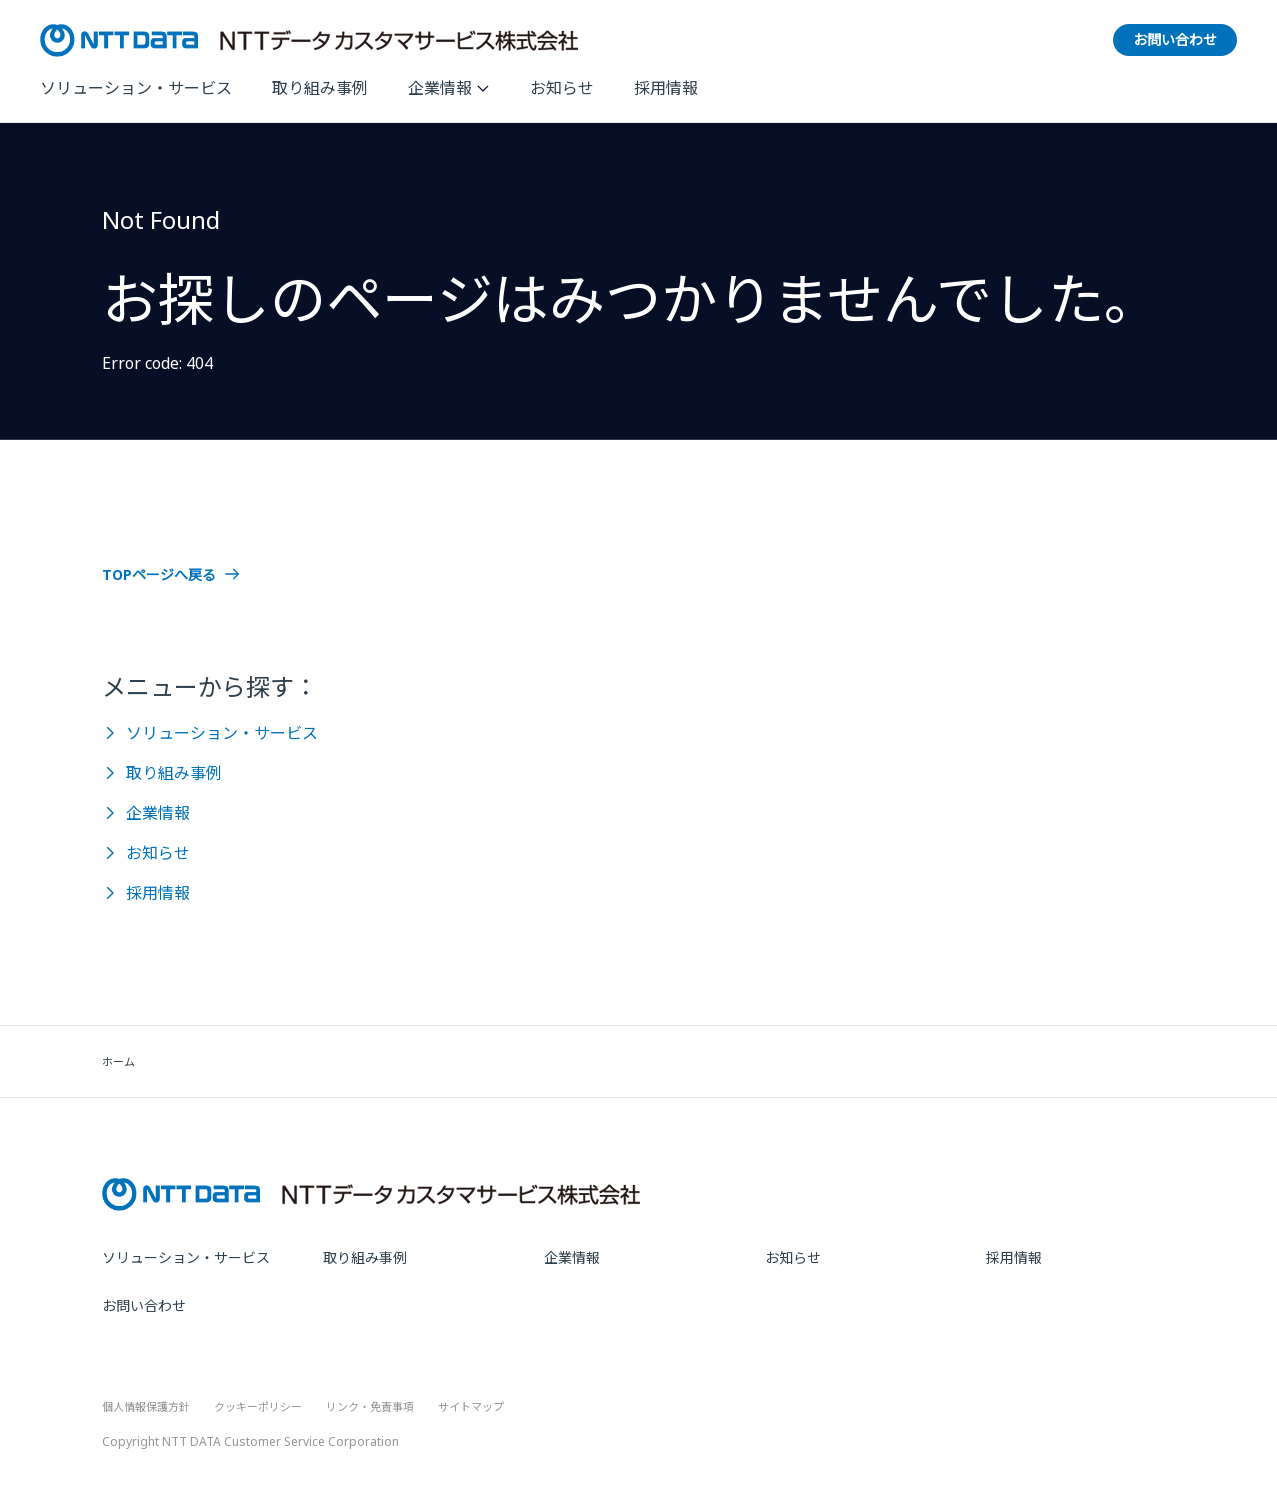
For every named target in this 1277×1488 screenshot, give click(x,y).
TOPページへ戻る (159, 575)
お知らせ (562, 88)
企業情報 (440, 88)
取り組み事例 (320, 88)
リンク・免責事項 (370, 1406)
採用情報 (666, 88)
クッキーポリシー (258, 1406)
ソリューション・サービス (136, 88)
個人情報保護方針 (146, 1406)
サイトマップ (471, 1406)
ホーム (118, 1061)
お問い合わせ (144, 1305)
